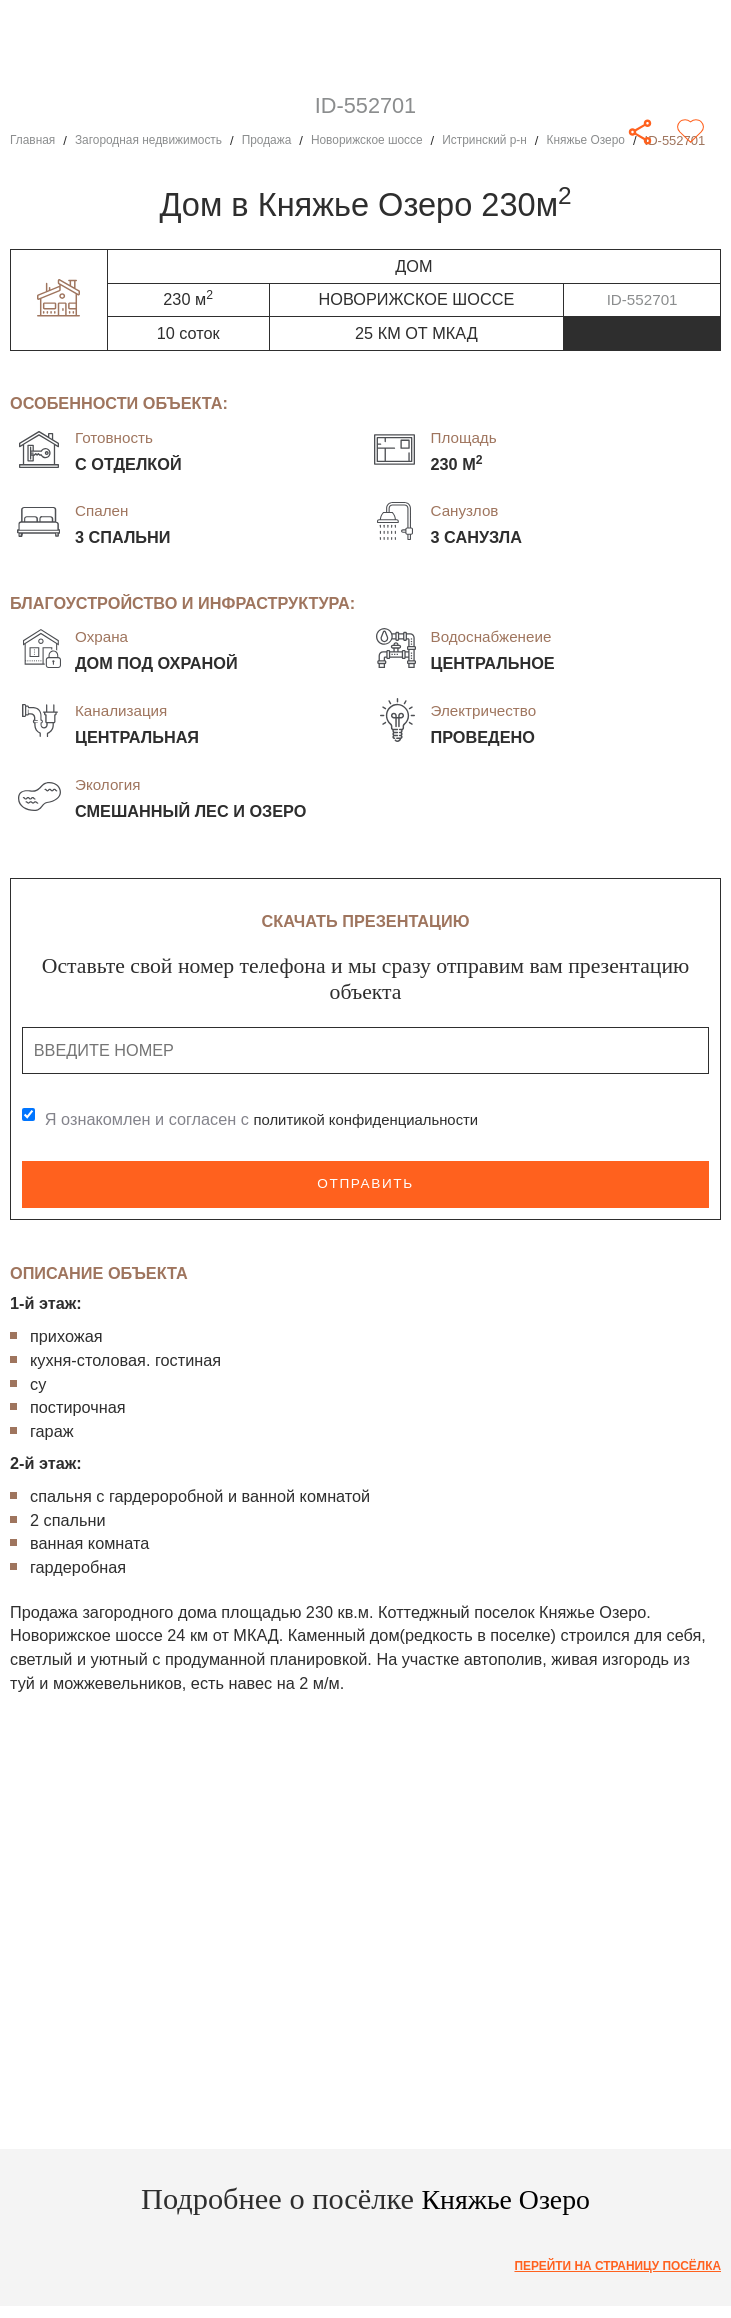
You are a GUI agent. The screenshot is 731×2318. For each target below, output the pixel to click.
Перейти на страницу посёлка (608, 2266)
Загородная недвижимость (159, 140)
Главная (35, 140)
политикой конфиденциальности (376, 1120)
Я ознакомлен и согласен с (272, 1120)
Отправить (365, 1184)
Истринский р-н (522, 140)
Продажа (287, 140)
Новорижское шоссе (395, 140)
